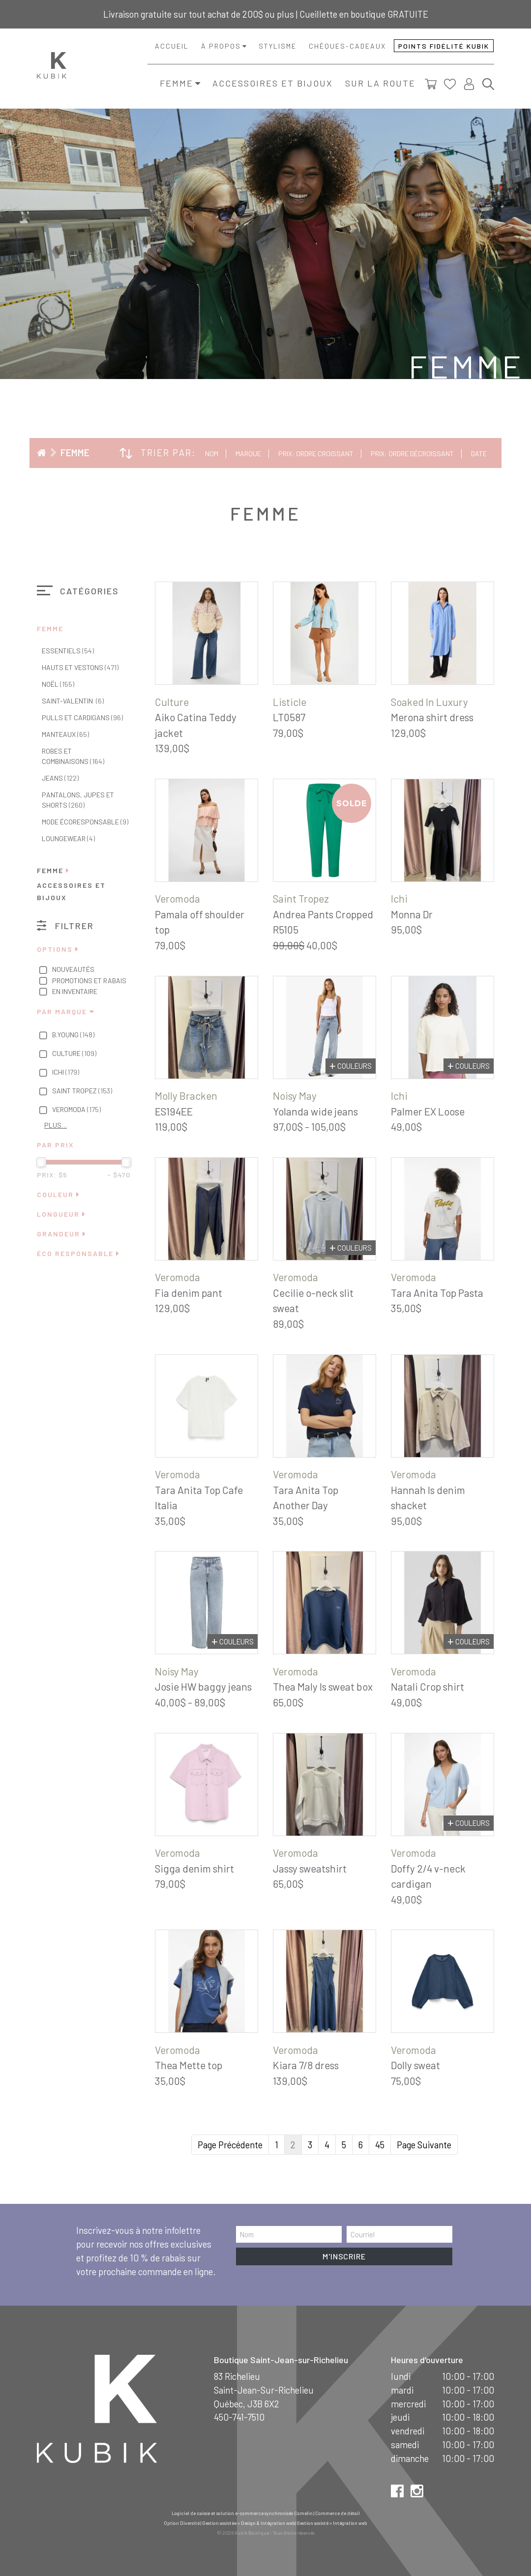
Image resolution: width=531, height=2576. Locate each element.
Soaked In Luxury (429, 702)
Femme (176, 83)
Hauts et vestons (80, 667)
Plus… (55, 1125)
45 (379, 2144)
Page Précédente (230, 2144)
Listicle (289, 702)
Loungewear (68, 838)
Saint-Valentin (73, 701)
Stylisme (277, 46)
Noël (58, 684)
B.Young (65, 1035)
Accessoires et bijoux (272, 83)
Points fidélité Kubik (443, 46)
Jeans (60, 778)
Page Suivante (424, 2144)
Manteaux (65, 734)
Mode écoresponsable (85, 822)
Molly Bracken (186, 1095)
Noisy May (295, 1095)
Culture (66, 1054)
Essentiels (68, 650)
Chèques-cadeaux (347, 46)
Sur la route (380, 83)
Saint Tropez (74, 1091)
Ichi (58, 1073)
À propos (221, 46)
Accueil (172, 46)
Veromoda (69, 1110)
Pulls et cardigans (82, 717)
